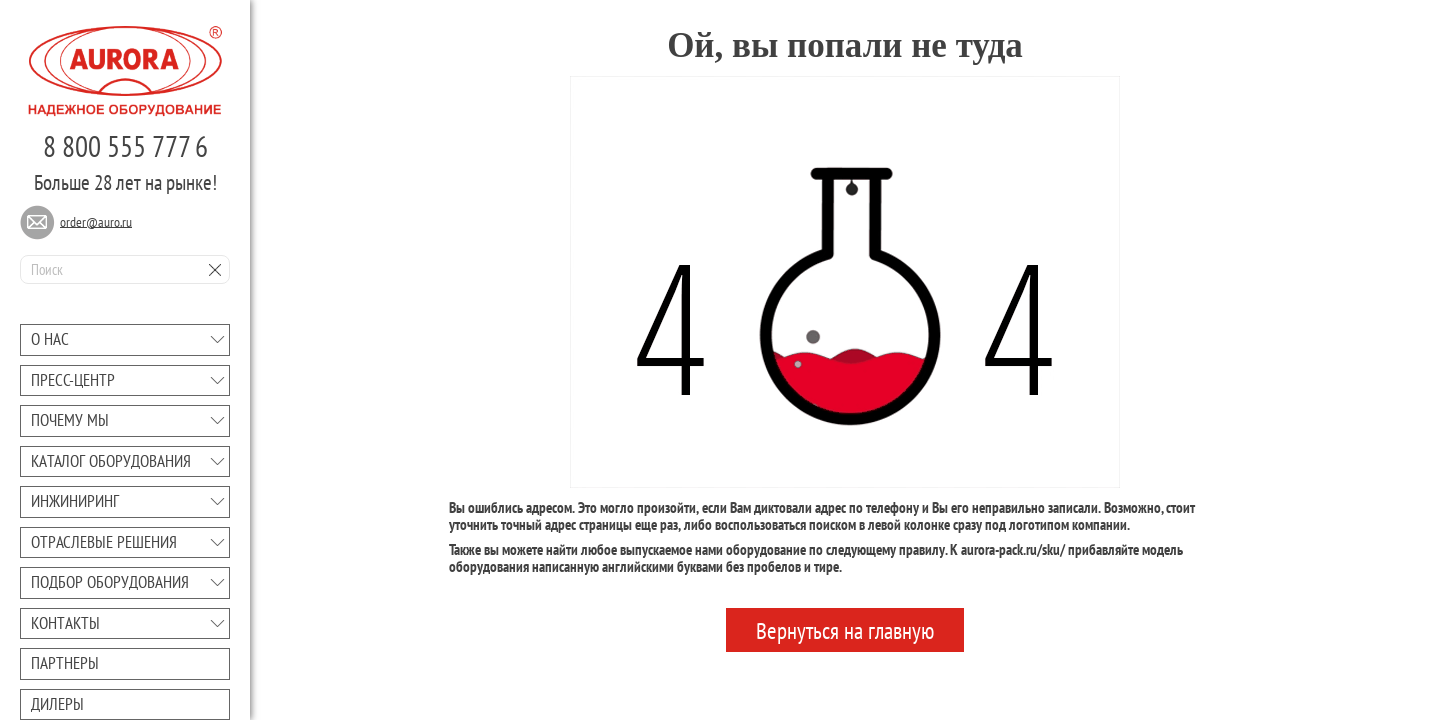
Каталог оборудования (111, 461)
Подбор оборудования (110, 582)
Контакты (65, 623)
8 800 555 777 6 (125, 146)
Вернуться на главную (845, 629)
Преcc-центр (73, 380)
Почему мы (70, 420)
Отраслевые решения (104, 542)
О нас (50, 339)
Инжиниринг (75, 501)
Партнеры (65, 663)
